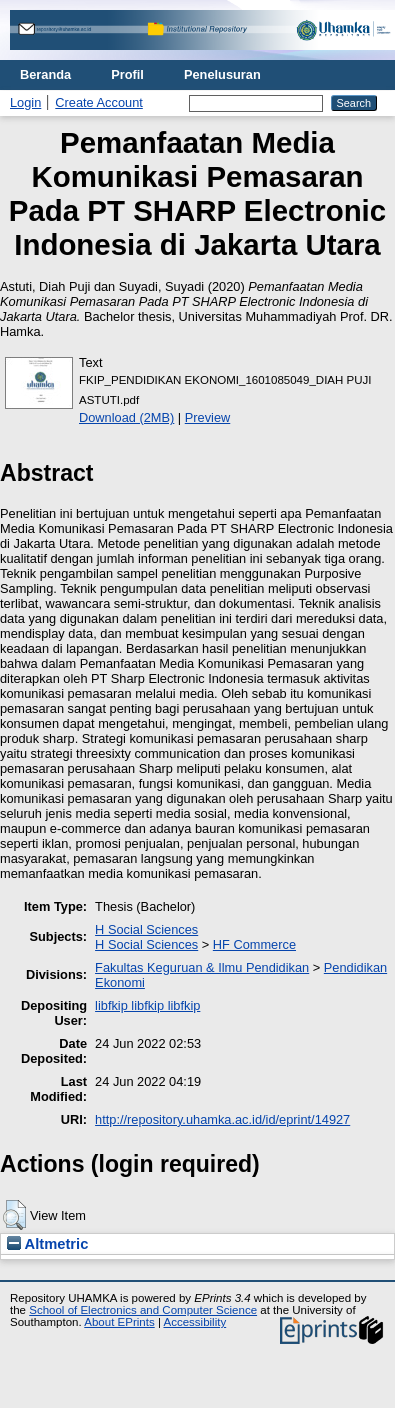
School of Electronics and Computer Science (143, 1310)
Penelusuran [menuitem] (222, 74)
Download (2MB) (126, 417)
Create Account (99, 102)
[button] (14, 1215)
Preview (208, 417)
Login (25, 102)
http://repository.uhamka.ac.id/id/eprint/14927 (222, 1119)
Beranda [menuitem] (45, 74)
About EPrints (119, 1322)
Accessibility (194, 1322)
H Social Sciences (146, 929)
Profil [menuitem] (127, 74)
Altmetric (47, 1244)
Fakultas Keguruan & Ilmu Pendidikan (202, 967)
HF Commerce (254, 944)
